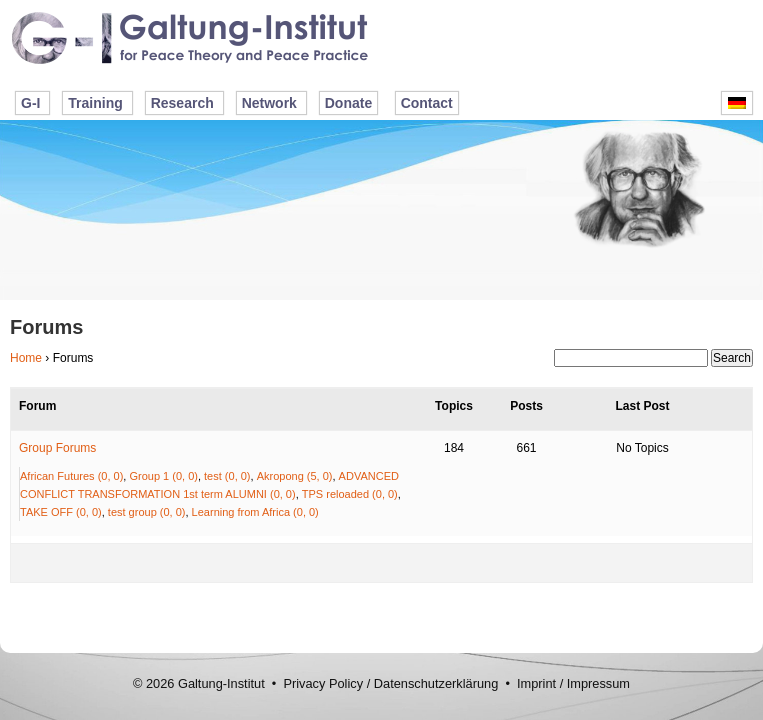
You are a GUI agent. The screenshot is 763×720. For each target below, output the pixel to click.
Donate (348, 103)
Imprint (536, 683)
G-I (30, 103)
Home (26, 358)
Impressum (598, 683)
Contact (427, 103)
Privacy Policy (323, 683)
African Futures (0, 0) (71, 476)
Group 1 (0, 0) (163, 476)
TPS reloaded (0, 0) (350, 494)
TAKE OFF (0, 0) (61, 512)
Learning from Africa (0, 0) (255, 512)
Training (95, 103)
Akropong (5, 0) (295, 476)
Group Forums (57, 448)
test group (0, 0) (147, 512)
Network (269, 103)
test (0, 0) (227, 476)
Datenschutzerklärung (436, 683)
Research (182, 103)
